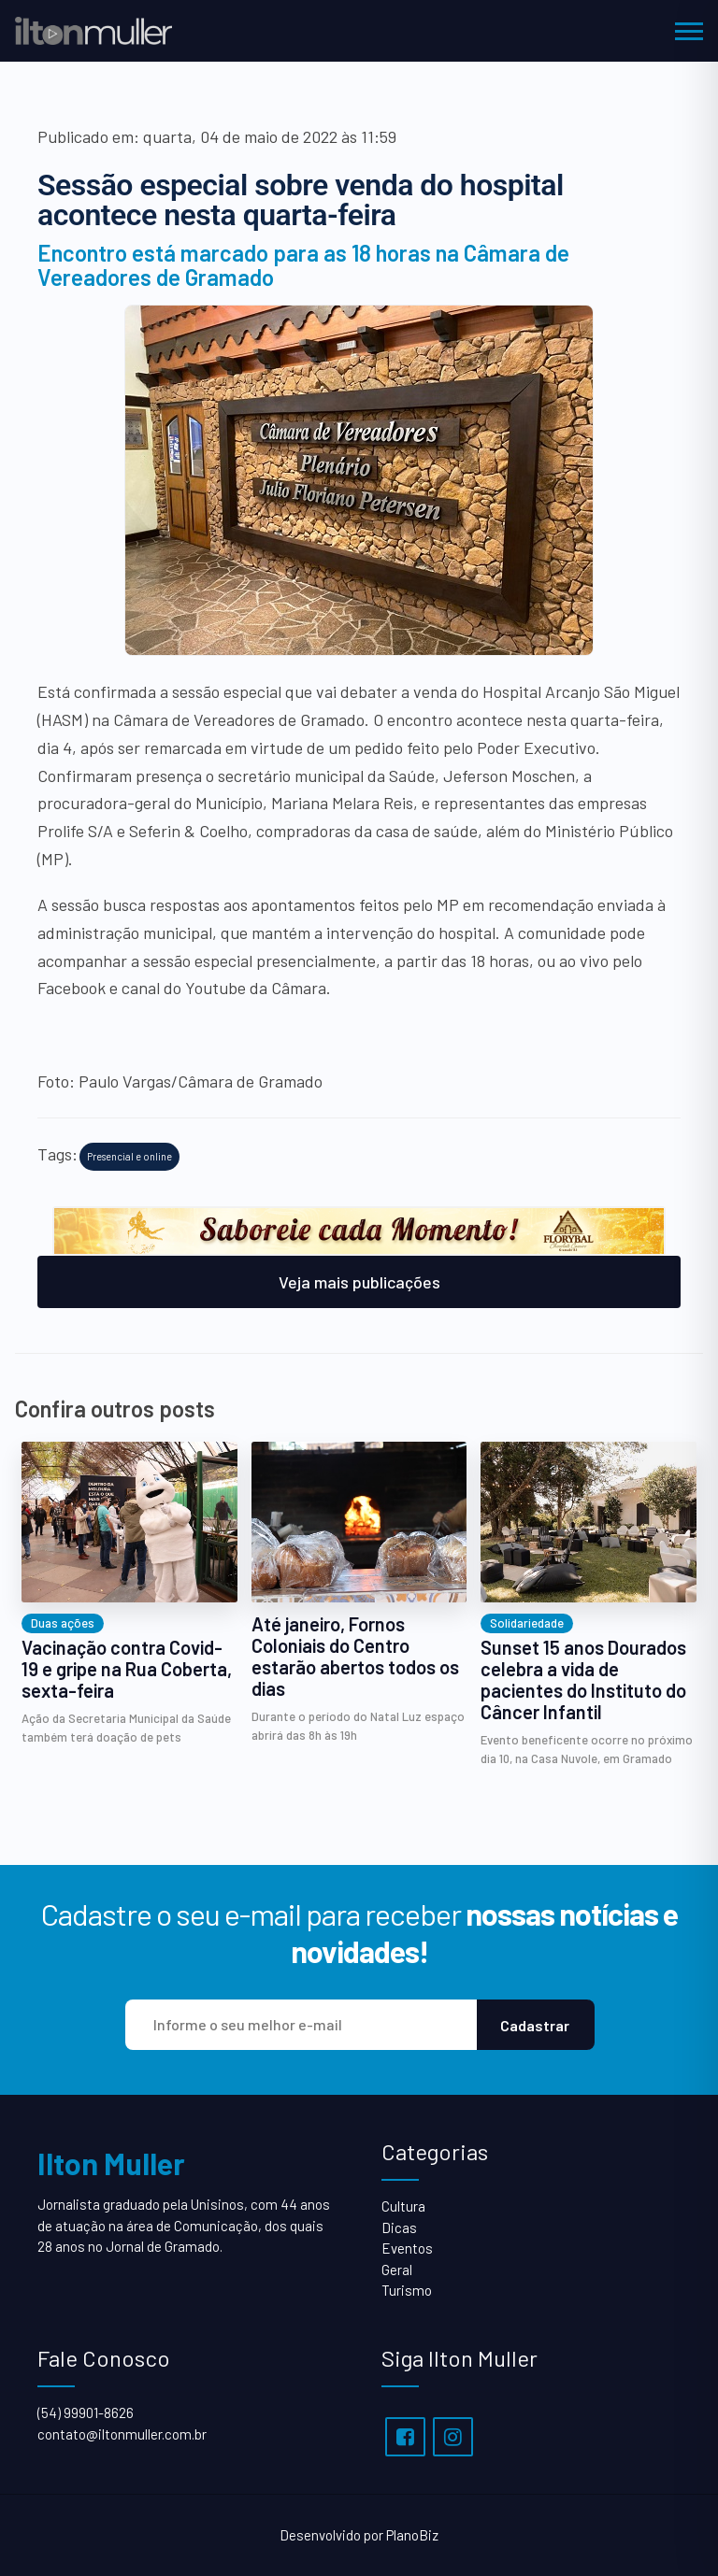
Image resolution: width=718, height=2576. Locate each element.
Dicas (399, 2227)
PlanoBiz (412, 2534)
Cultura (403, 2206)
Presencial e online (129, 1156)
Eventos (407, 2248)
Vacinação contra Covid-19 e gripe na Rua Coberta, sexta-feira (127, 1669)
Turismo (406, 2290)
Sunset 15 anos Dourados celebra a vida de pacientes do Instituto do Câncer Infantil (583, 1680)
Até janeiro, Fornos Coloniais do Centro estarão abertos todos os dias (355, 1657)
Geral (396, 2269)
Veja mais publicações (359, 1282)
